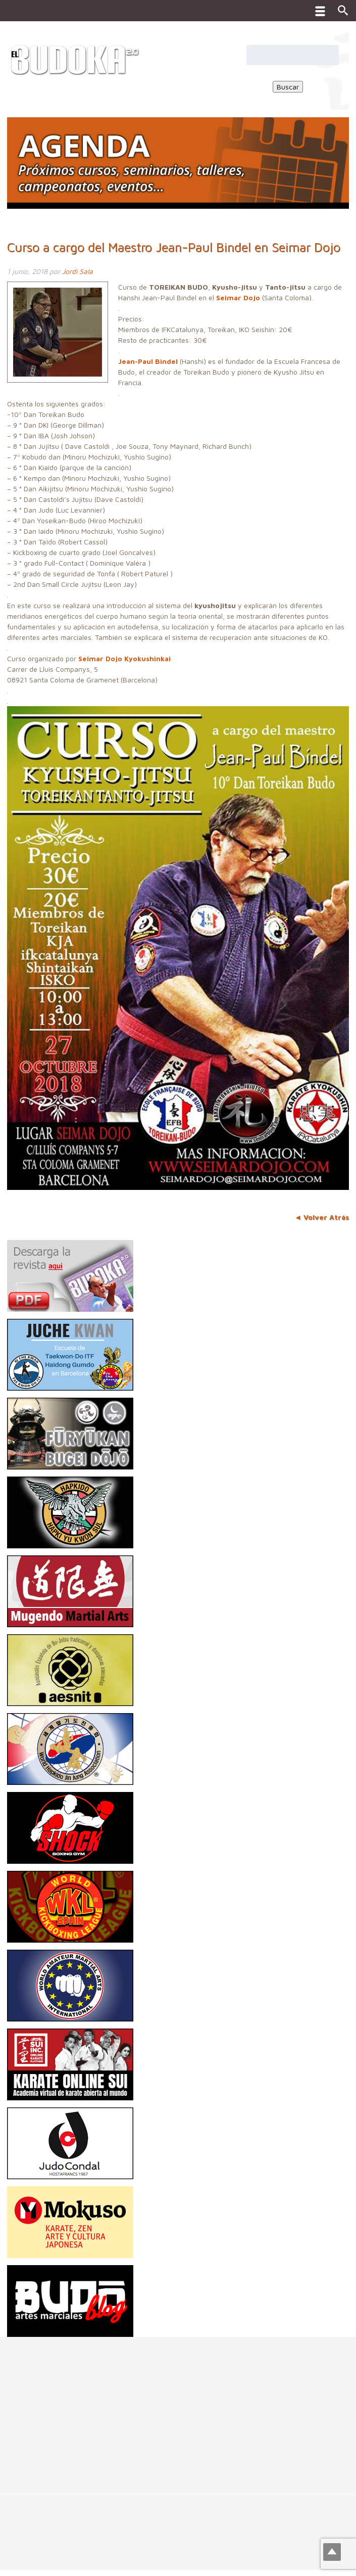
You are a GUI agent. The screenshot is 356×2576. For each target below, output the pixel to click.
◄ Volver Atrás (321, 1217)
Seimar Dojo (238, 297)
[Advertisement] (178, 2407)
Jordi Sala (77, 271)
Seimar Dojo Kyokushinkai (124, 658)
